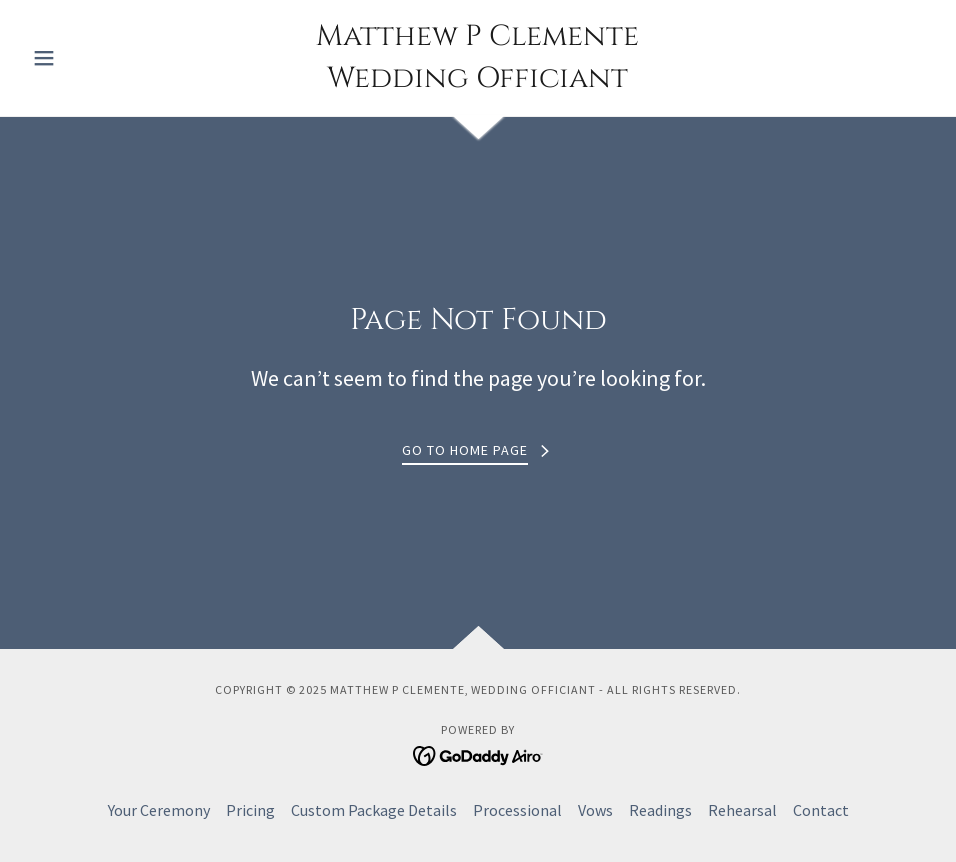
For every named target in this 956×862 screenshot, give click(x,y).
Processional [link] (517, 810)
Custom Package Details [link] (374, 810)
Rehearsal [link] (742, 810)
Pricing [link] (250, 810)
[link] (478, 81)
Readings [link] (660, 810)
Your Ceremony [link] (159, 810)
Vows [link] (595, 810)
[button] (92, 58)
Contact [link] (821, 810)
